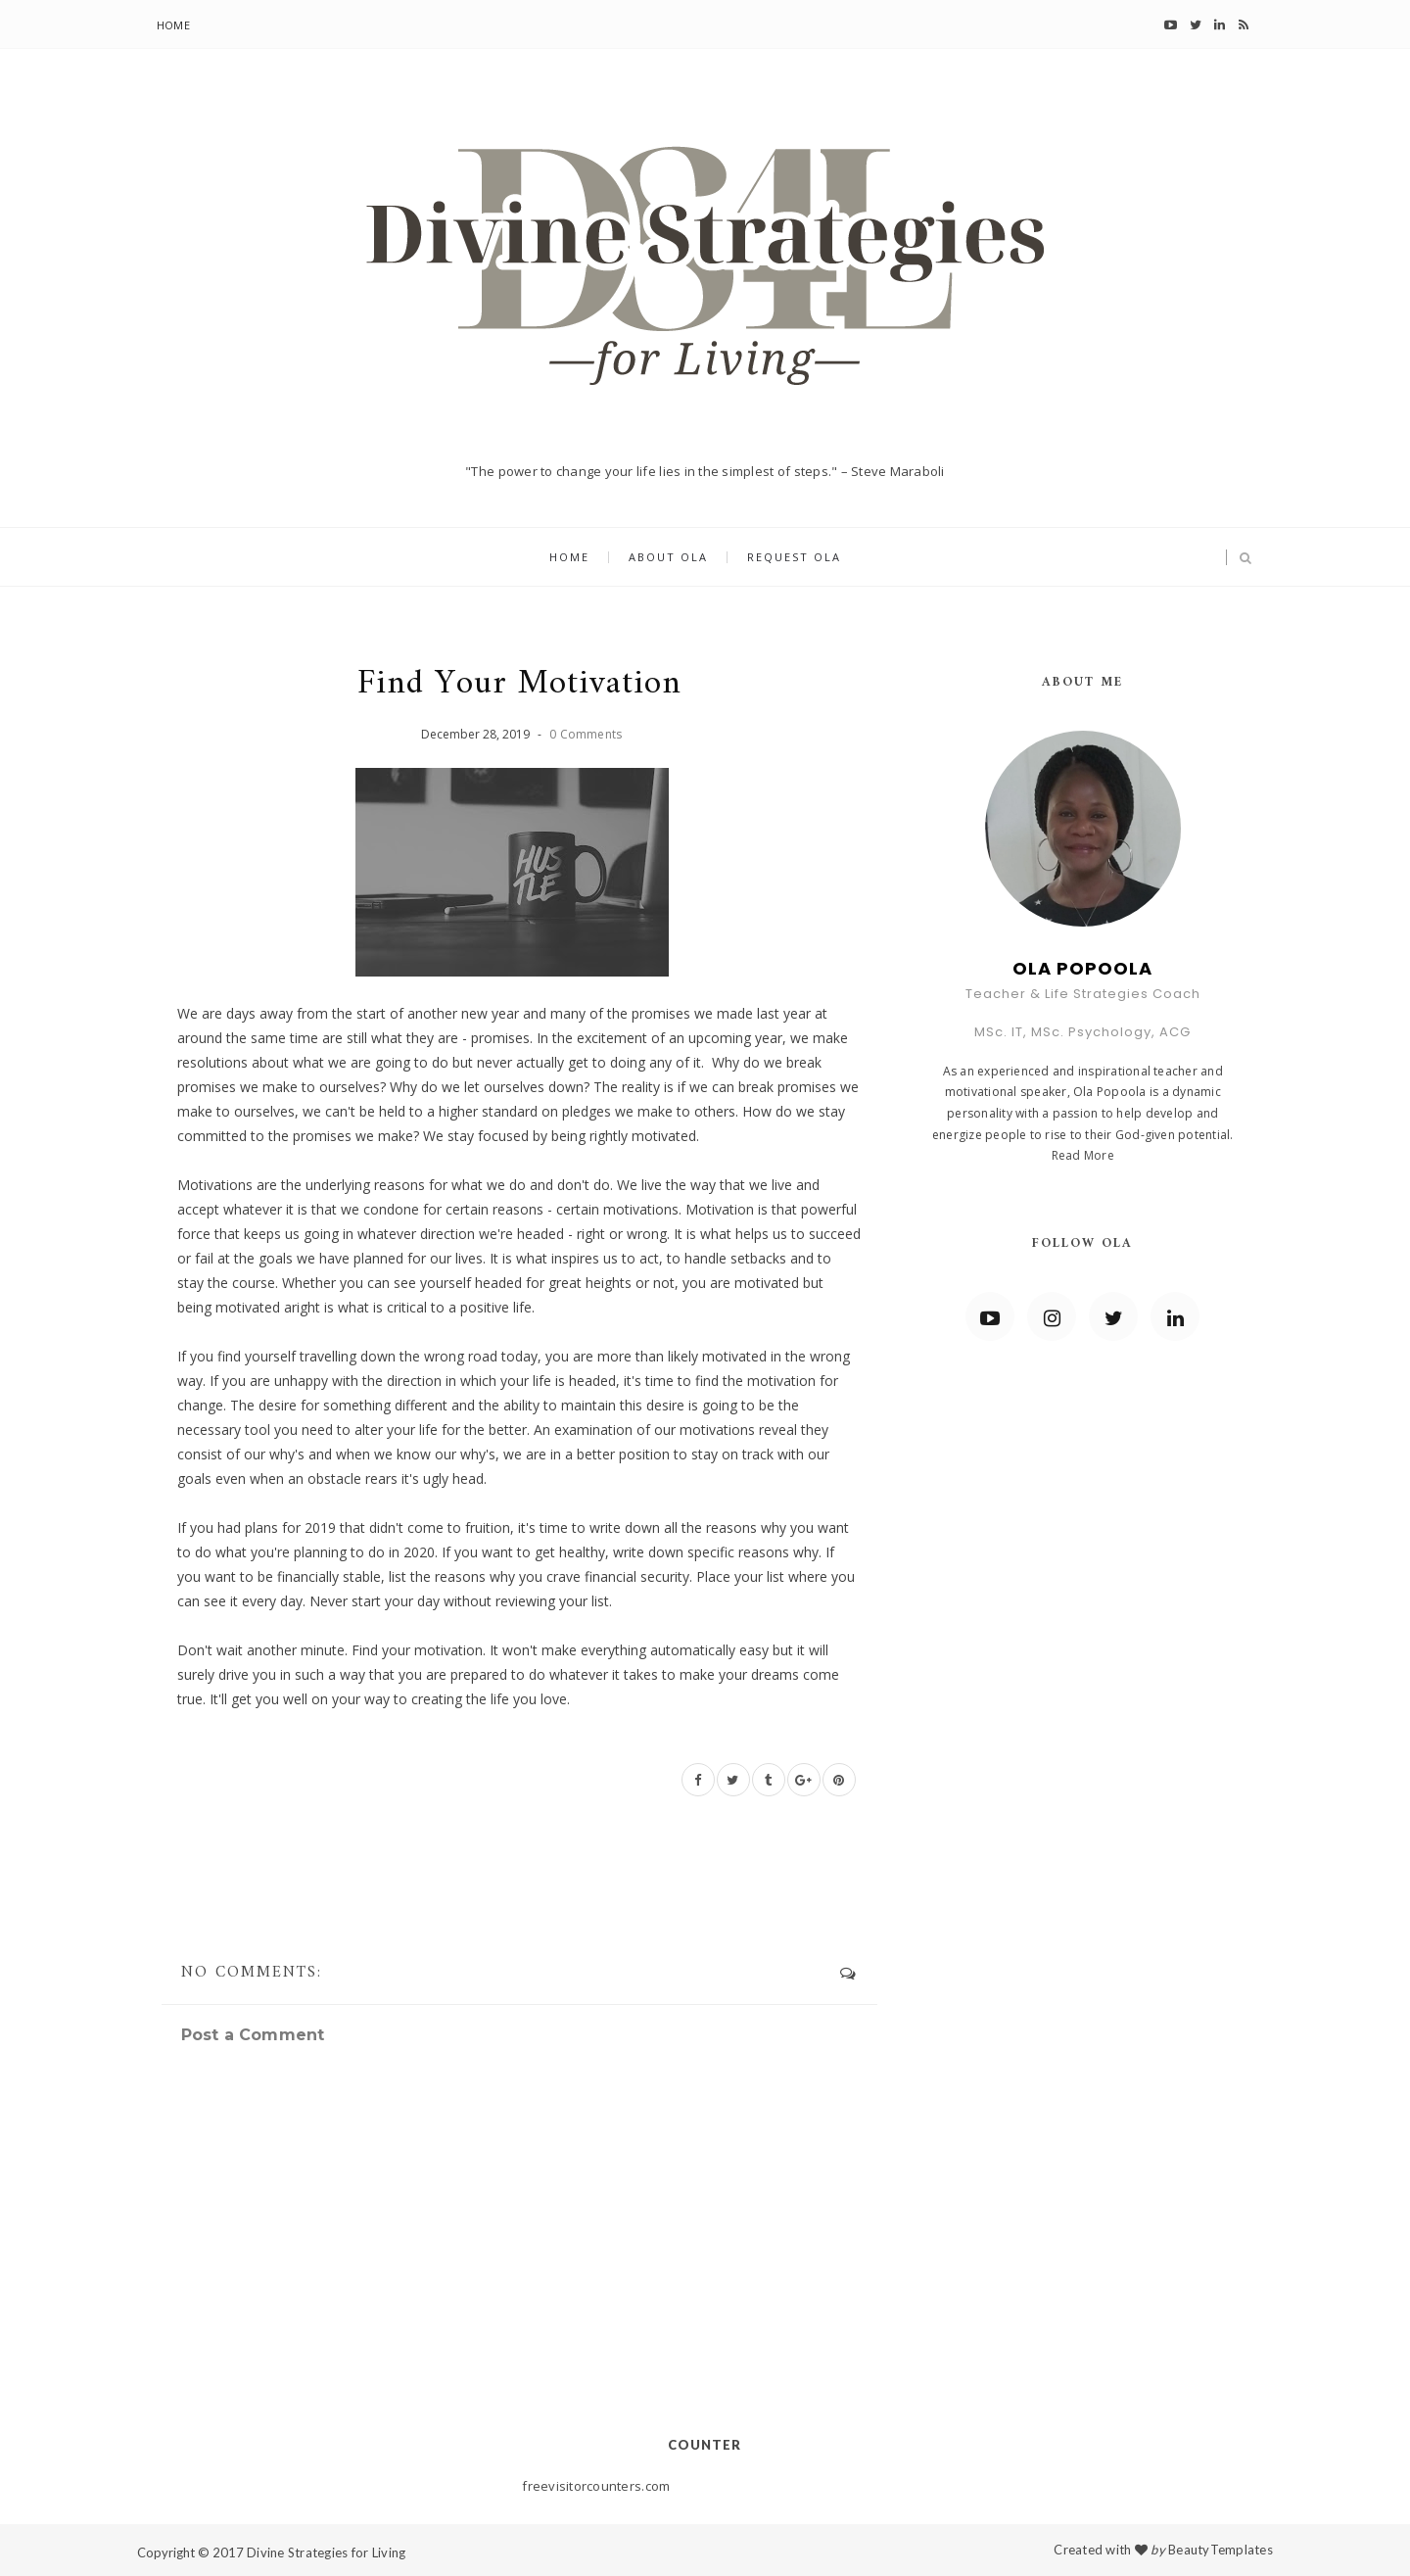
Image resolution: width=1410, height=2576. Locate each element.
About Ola (668, 557)
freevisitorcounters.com (596, 2486)
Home (173, 25)
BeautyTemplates (1220, 2549)
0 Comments (585, 734)
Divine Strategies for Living (326, 2552)
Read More (1083, 1155)
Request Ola (794, 557)
